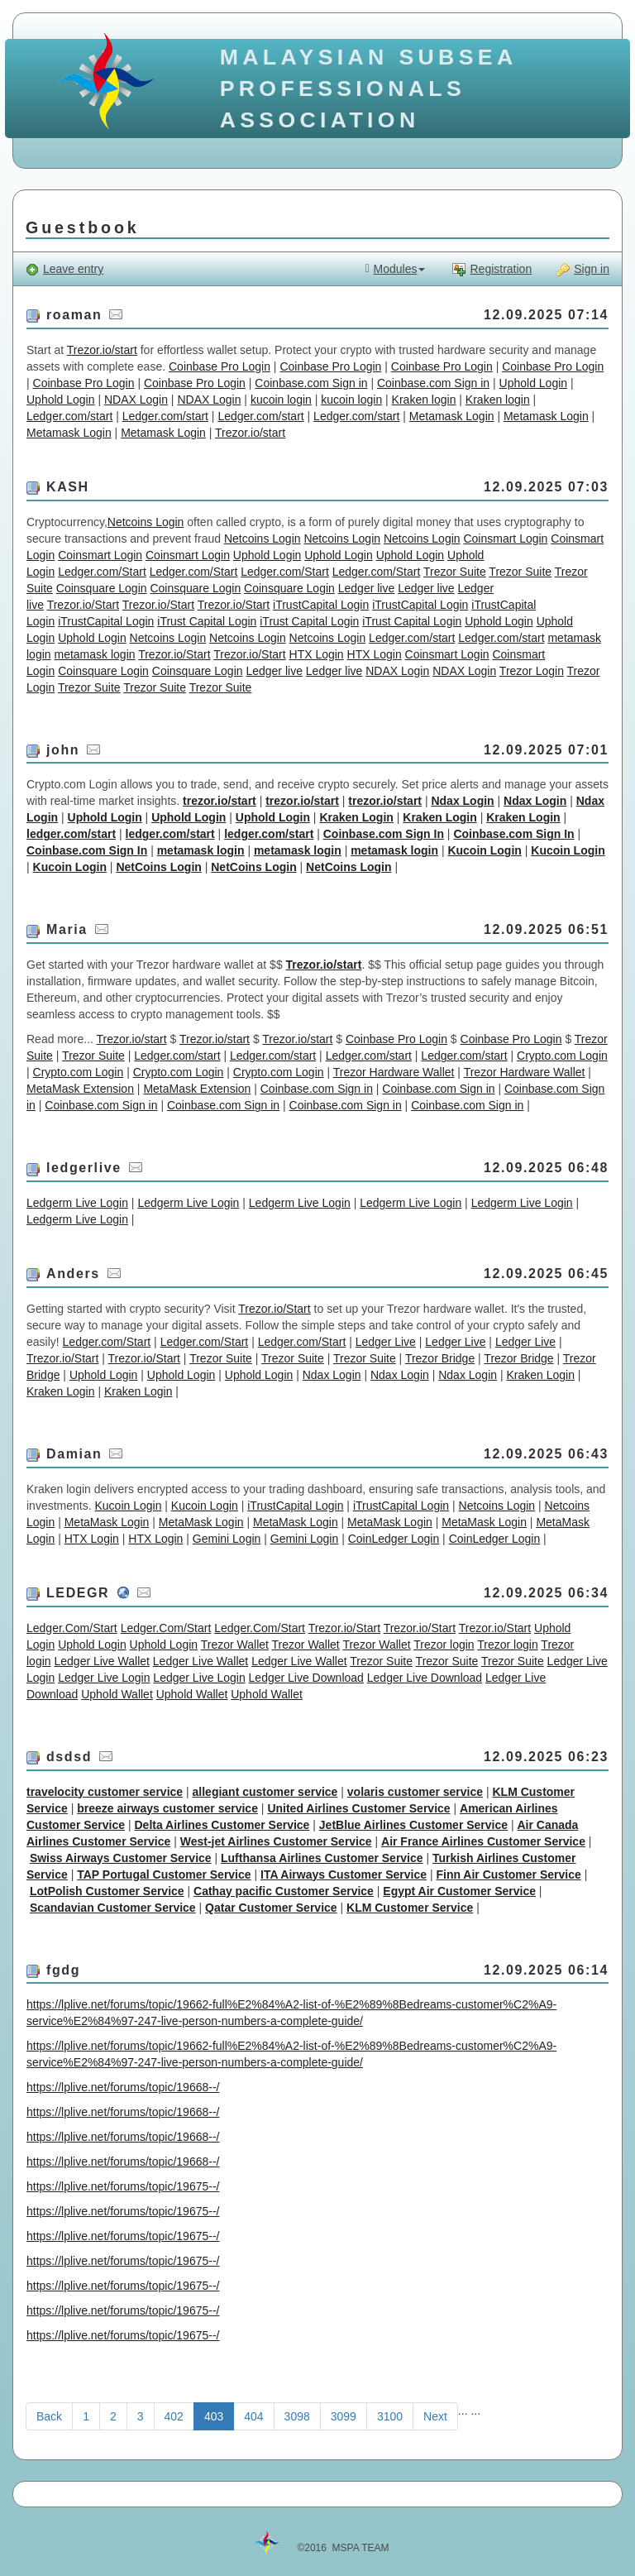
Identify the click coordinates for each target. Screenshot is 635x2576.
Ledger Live (386, 1341)
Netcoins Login (145, 522)
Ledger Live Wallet (101, 1661)
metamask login (94, 654)
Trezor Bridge (440, 1358)
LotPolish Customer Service (107, 1891)
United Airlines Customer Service (358, 1808)
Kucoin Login (484, 850)
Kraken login (424, 399)
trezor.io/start (219, 800)
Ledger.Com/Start (71, 1628)
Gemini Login (227, 1538)
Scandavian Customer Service (113, 1907)
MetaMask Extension (80, 1088)
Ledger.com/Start (102, 571)
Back (49, 2416)
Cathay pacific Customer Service (283, 1891)
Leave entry (64, 269)
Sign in (582, 269)
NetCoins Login (158, 867)
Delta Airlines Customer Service (221, 1824)
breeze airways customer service (167, 1808)
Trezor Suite (454, 571)
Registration (492, 269)
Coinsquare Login (101, 588)
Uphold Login (533, 383)
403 (213, 2416)
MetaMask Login (107, 1522)
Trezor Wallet (235, 1644)
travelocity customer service (104, 1791)
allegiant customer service (265, 1791)
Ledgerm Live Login (77, 1202)
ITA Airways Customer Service (343, 1874)
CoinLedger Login (394, 1538)
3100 (390, 2416)
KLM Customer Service (409, 1907)
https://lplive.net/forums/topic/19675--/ (122, 2186)
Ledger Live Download (306, 1677)
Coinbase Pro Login (219, 366)
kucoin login (281, 399)
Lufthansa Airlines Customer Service (322, 1858)
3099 (343, 2416)
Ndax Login (462, 800)
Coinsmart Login (505, 538)
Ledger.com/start (69, 416)
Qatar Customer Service (271, 1907)
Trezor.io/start (102, 350)
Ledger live (366, 588)
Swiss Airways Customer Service (121, 1858)
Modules (395, 269)
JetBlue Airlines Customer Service (413, 1824)
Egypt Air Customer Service (459, 1891)
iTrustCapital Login (321, 604)
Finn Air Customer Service (508, 1874)
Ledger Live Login (104, 1677)
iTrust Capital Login (206, 621)
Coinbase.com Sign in (311, 383)
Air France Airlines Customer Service (483, 1841)
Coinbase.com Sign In (383, 833)
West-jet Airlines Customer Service (276, 1841)
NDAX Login (136, 399)
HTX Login (316, 654)
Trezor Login (531, 671)
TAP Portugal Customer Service (164, 1874)
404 (253, 2416)
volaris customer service (415, 1791)
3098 (297, 2416)
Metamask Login (451, 416)
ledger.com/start (71, 833)
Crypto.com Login (562, 1055)
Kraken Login (356, 817)
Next (435, 2416)
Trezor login (443, 1644)
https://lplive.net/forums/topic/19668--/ (122, 2087)
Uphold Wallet (117, 1694)
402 (174, 2416)
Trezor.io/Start (83, 604)
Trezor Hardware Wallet (394, 1072)
